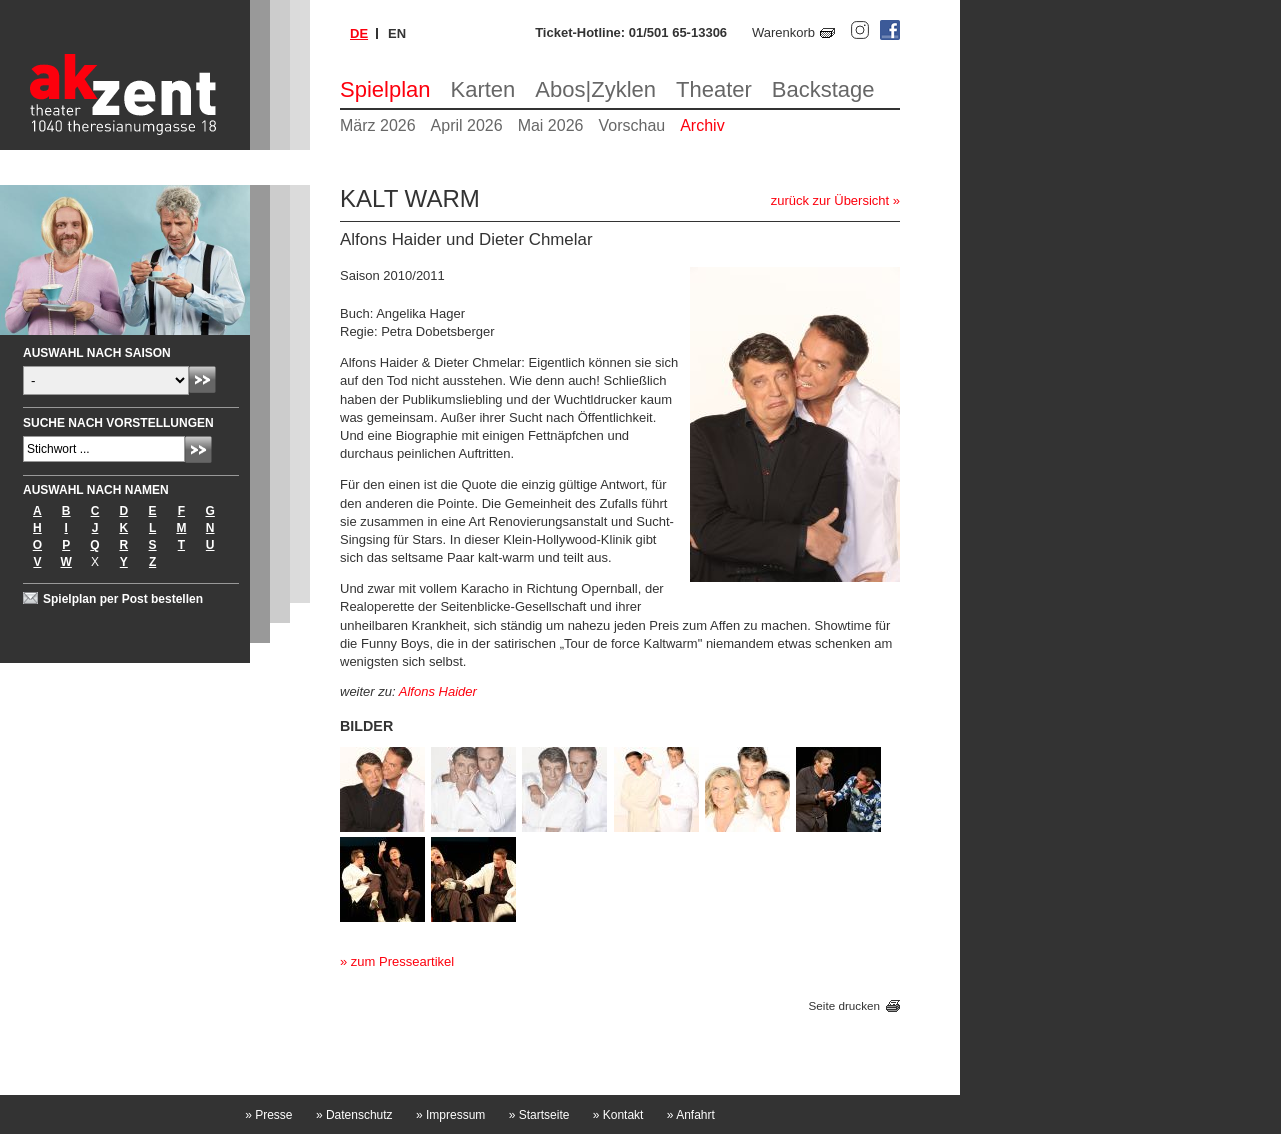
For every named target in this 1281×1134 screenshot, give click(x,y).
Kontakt (618, 1115)
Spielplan (385, 89)
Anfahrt (691, 1115)
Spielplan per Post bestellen (123, 599)
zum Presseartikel (402, 961)
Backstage (823, 89)
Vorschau (631, 125)
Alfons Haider (438, 691)
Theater (714, 89)
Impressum (450, 1115)
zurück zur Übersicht (830, 200)
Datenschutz (354, 1115)
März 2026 (378, 125)
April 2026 (467, 125)
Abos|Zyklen (595, 89)
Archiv (702, 125)
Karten (483, 89)
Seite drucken (844, 1005)
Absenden (202, 379)
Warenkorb (783, 32)
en (397, 33)
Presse (268, 1115)
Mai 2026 (551, 125)
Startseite (539, 1115)
